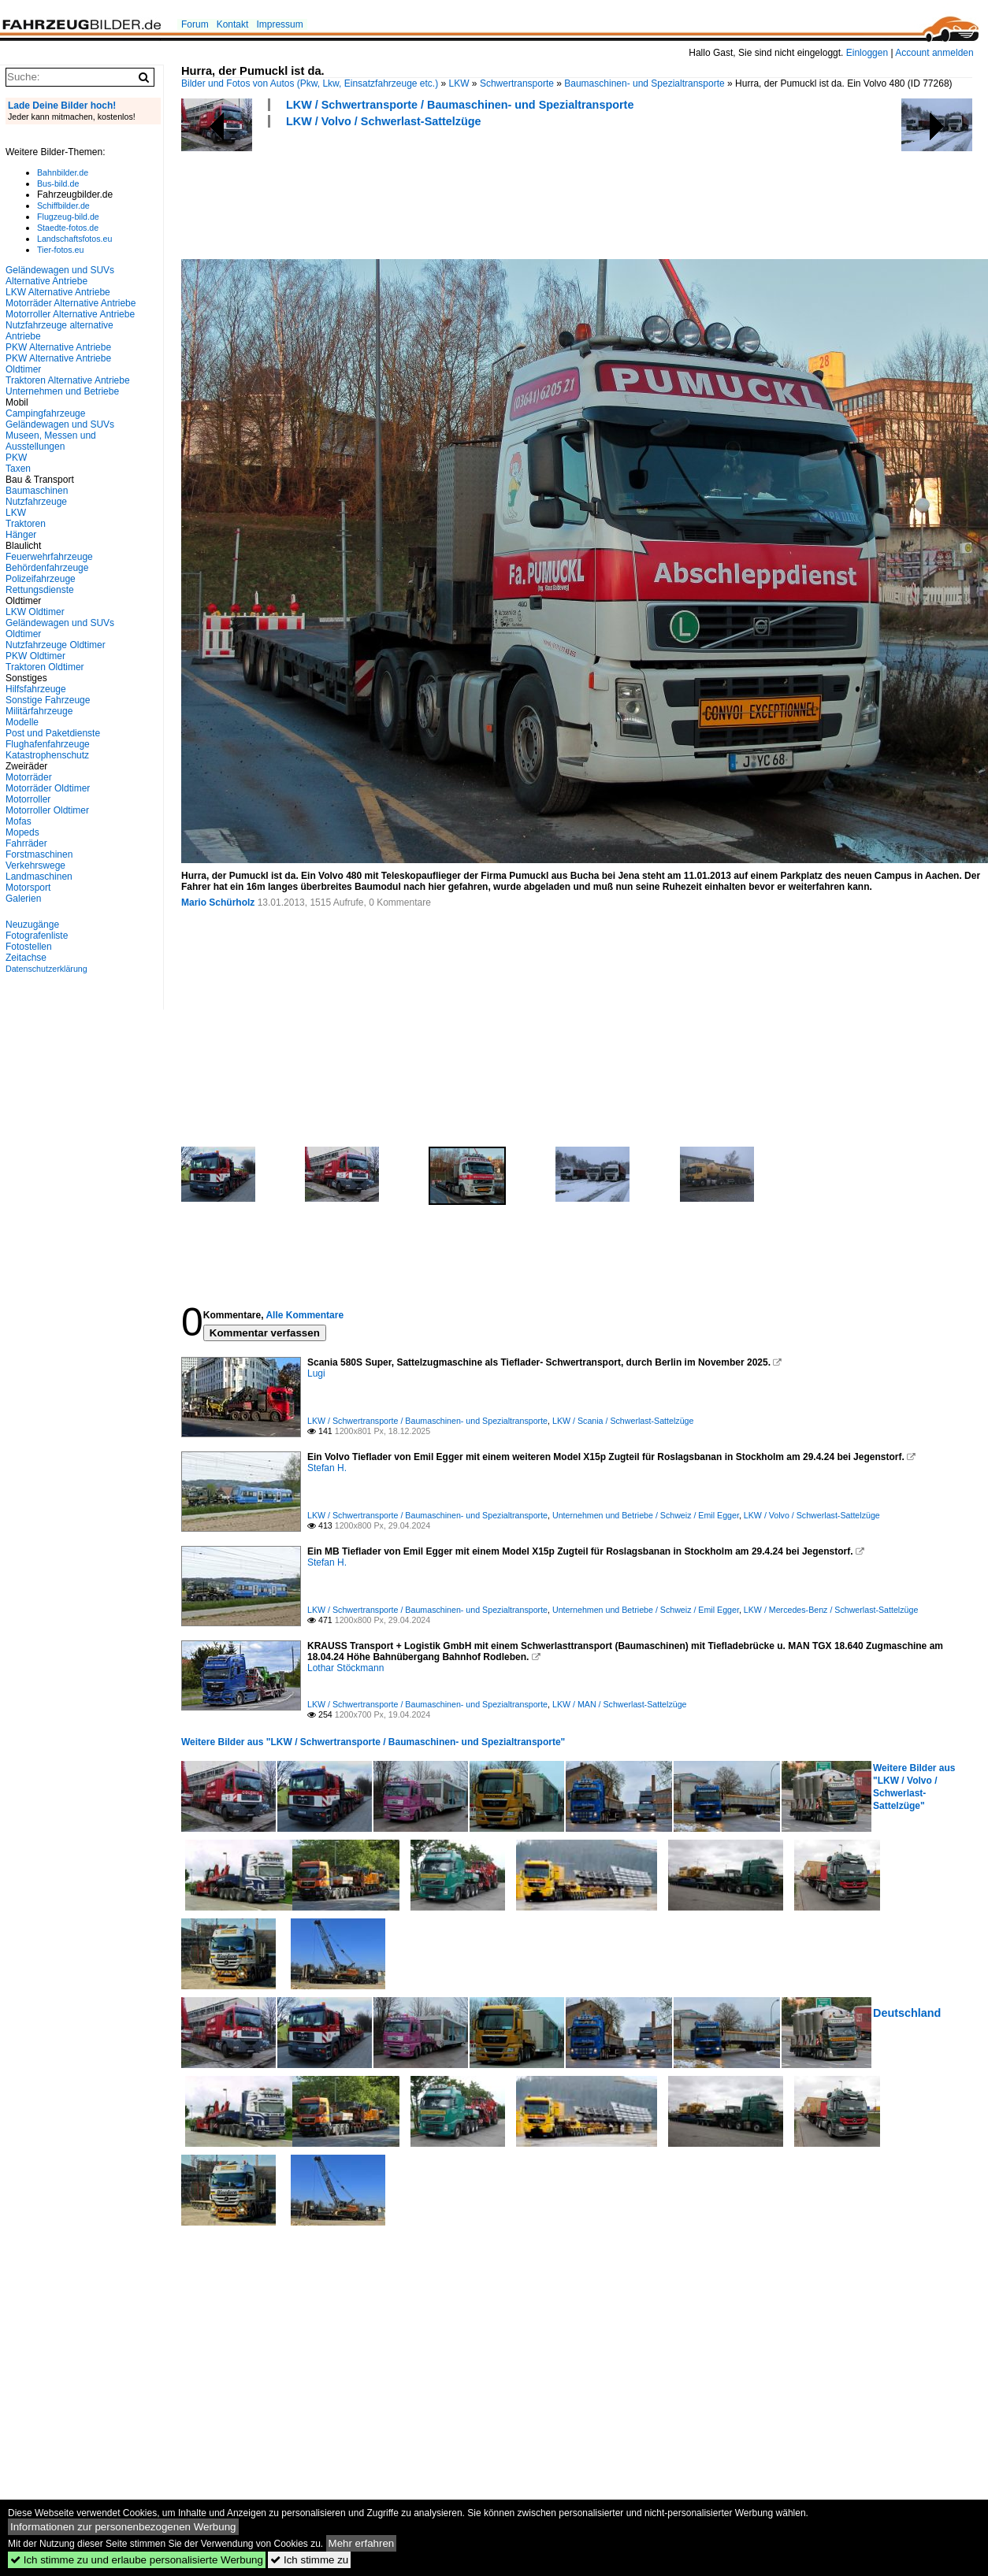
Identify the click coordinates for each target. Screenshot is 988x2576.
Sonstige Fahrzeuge (48, 700)
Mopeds (22, 832)
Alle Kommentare (305, 1315)
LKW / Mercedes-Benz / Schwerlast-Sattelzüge (831, 1609)
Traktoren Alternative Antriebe (68, 380)
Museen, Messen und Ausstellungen (51, 441)
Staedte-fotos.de (67, 227)
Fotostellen (29, 946)
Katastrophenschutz (47, 755)
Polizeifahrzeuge (41, 578)
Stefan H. (327, 1467)
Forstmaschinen (39, 854)
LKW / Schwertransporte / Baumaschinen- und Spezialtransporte (459, 104)
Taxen (18, 468)
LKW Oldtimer (35, 611)
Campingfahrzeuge (45, 413)
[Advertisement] (468, 191)
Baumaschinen (37, 490)
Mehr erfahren (362, 2543)
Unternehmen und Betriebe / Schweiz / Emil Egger (645, 1515)
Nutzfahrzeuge (36, 501)
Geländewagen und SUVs (60, 424)
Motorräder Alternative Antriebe (71, 303)
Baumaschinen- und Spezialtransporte (644, 83)
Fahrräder (26, 843)
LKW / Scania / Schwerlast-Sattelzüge (622, 1420)
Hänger (21, 534)
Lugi (316, 1373)
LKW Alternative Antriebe (58, 292)
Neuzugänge (32, 924)
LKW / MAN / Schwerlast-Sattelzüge (619, 1704)
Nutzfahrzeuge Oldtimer (56, 644)
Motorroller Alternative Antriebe (70, 314)
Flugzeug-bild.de (68, 216)
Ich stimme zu (309, 2560)
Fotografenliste (37, 935)
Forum (195, 24)
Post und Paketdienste (53, 733)
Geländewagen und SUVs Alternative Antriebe (60, 276)
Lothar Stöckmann (345, 1667)
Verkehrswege (35, 865)
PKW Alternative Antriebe (58, 347)
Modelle (22, 722)
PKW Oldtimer (35, 656)
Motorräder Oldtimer (48, 788)
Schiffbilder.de (63, 205)
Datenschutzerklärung (46, 968)
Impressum (279, 24)
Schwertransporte (517, 83)
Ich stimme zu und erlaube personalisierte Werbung (136, 2560)
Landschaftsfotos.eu (74, 238)
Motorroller (28, 799)
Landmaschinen (39, 876)
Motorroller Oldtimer (47, 810)
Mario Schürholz (217, 902)
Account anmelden (934, 52)
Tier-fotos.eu (60, 249)
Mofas (19, 821)
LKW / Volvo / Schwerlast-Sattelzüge (383, 121)
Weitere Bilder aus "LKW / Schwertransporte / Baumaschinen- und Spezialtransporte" (373, 1742)
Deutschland (907, 2013)
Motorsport (28, 887)
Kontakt (233, 24)
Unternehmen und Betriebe (62, 391)
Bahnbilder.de (62, 172)
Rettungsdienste (40, 589)
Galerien (23, 898)
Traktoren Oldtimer (45, 667)
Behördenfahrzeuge (47, 567)
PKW (16, 457)
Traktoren (26, 523)
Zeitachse (26, 957)
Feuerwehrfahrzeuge (49, 556)
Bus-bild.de (58, 183)
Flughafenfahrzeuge (48, 744)
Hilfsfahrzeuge (36, 689)
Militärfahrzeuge (39, 711)
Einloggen (867, 52)
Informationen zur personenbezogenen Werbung (123, 2527)
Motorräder (29, 777)
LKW (459, 83)
